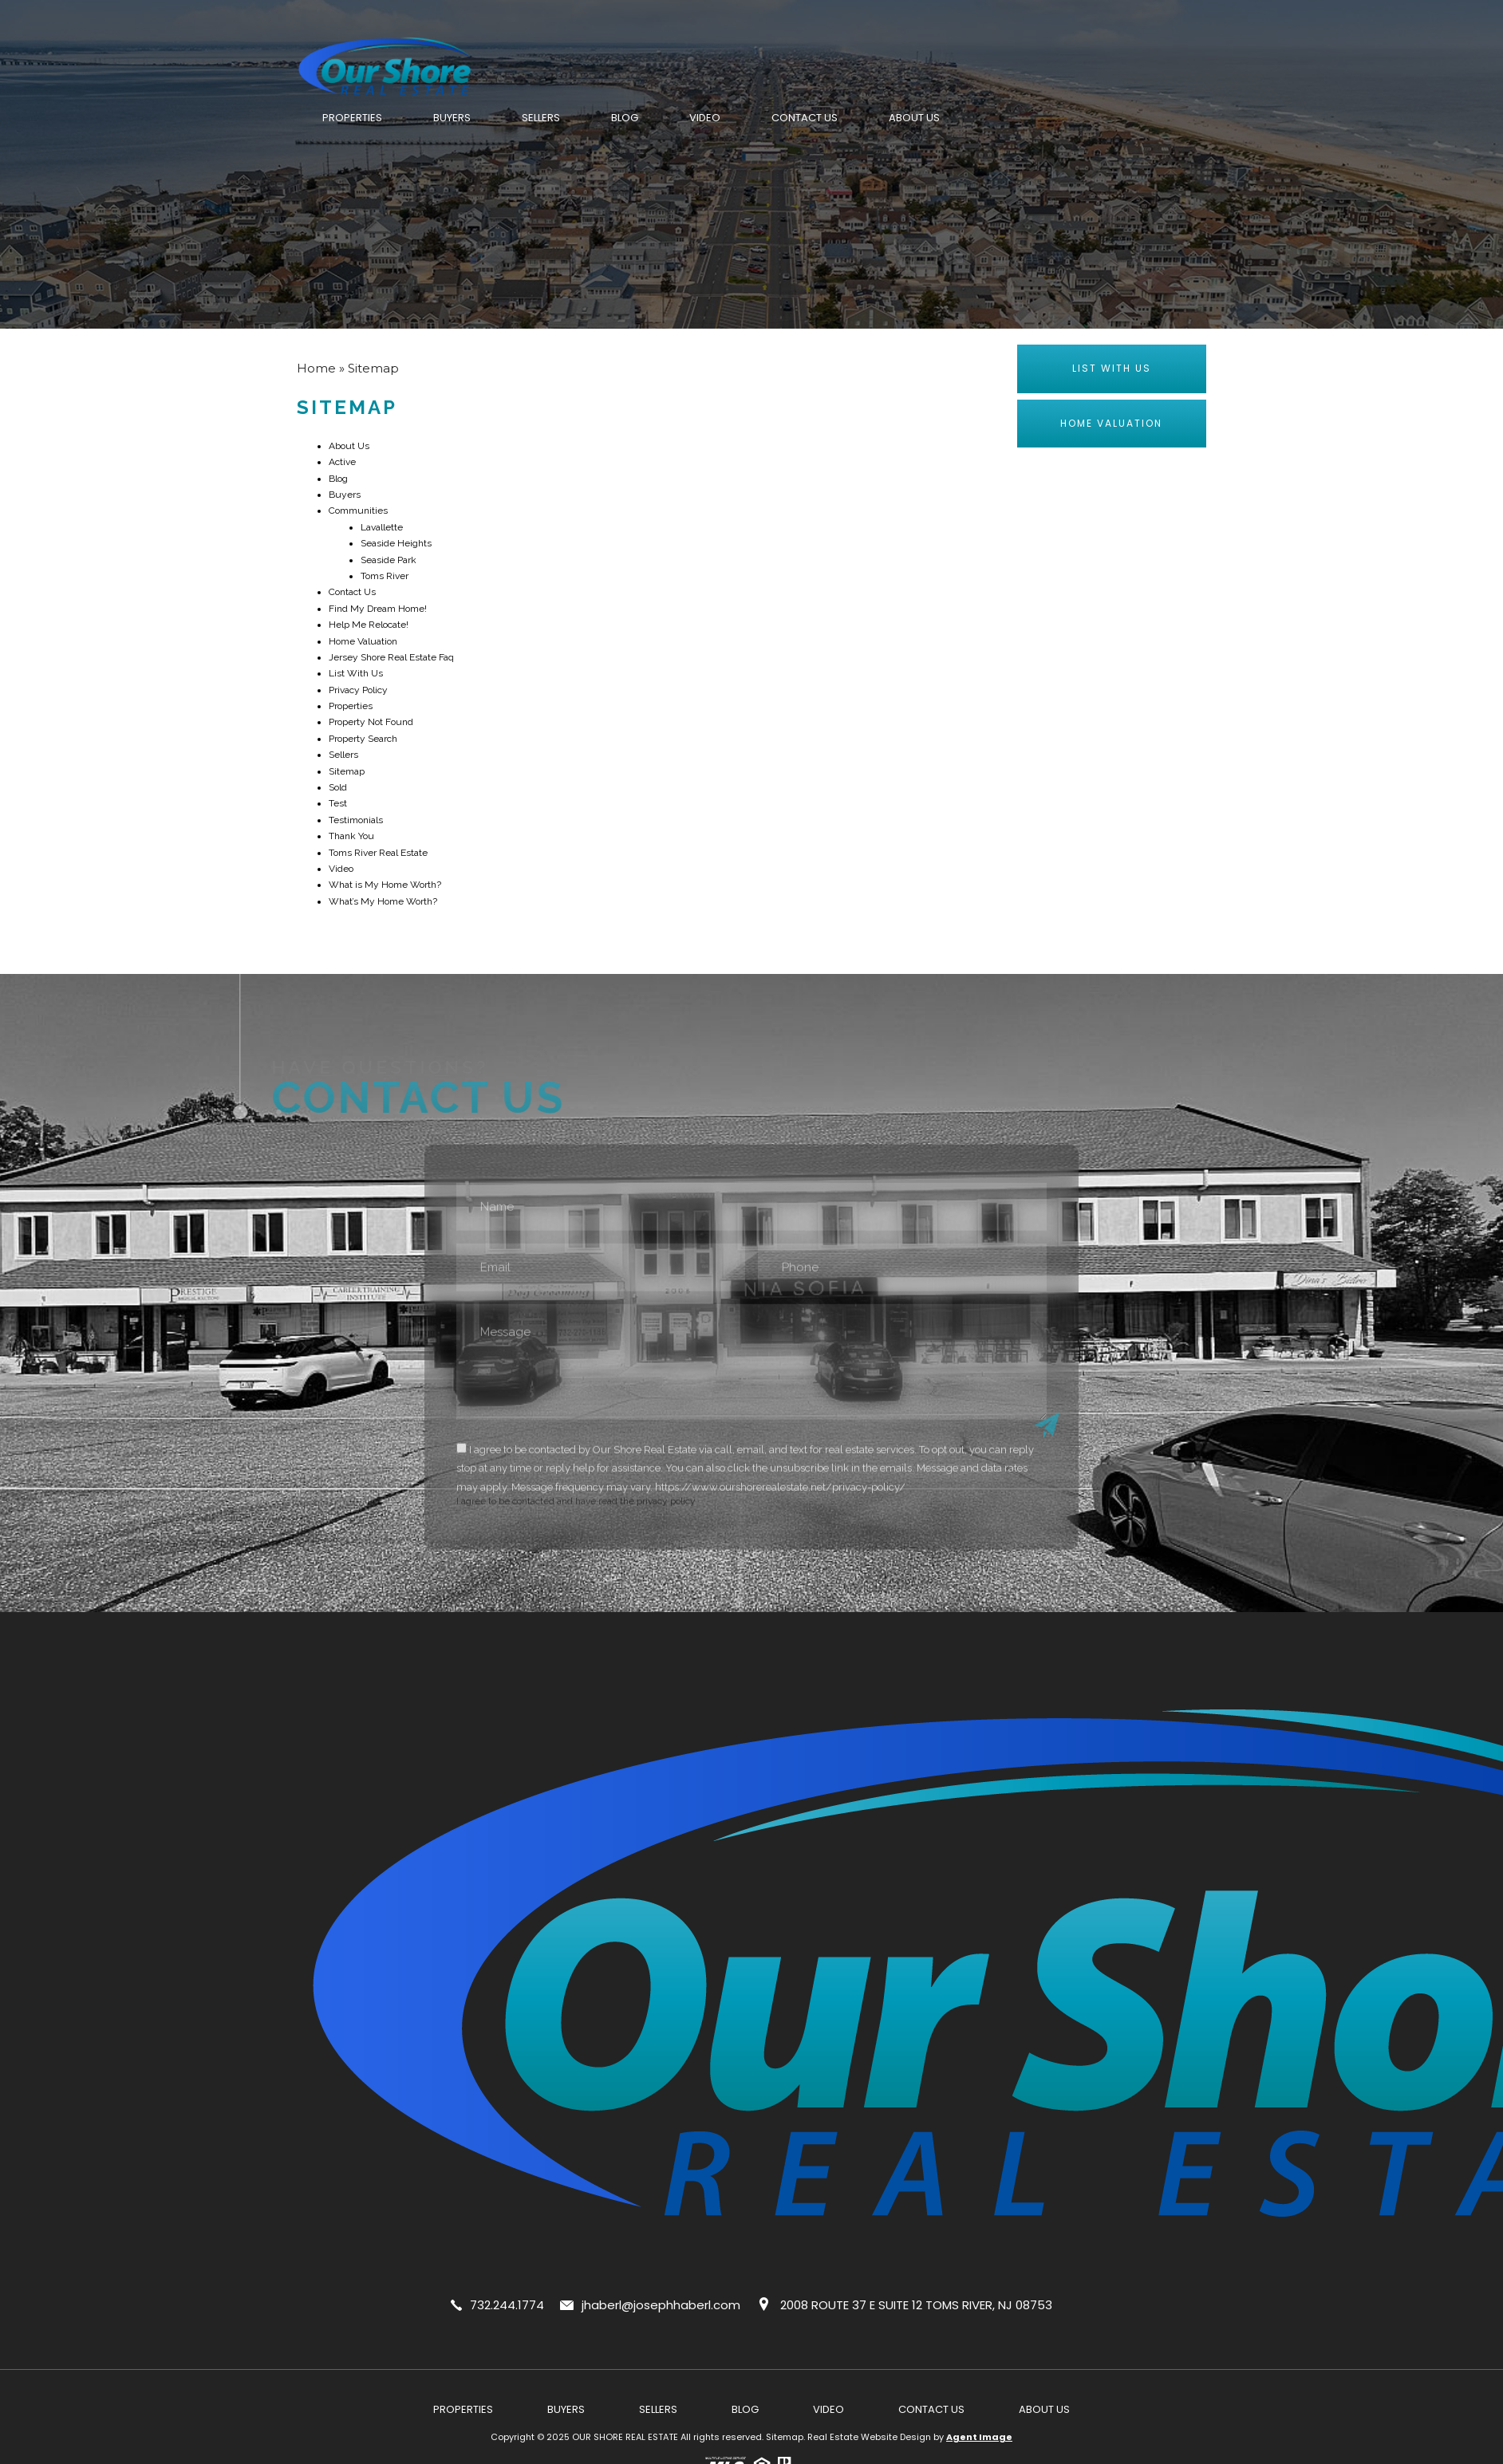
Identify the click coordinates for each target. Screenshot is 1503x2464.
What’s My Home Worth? (383, 901)
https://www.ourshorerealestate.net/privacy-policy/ (780, 1518)
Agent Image (979, 2436)
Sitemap (347, 771)
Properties (352, 117)
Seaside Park (388, 560)
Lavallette (382, 527)
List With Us (356, 673)
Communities (358, 510)
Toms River (384, 576)
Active (342, 461)
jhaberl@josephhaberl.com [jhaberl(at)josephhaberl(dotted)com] (661, 2305)
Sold (338, 787)
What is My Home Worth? (385, 884)
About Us (914, 117)
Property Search (363, 738)
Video (704, 117)
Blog (624, 117)
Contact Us (804, 117)
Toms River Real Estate (378, 852)
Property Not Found (371, 721)
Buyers (452, 117)
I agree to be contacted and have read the (751, 1503)
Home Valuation (363, 641)
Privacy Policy (358, 690)
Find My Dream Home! (378, 608)
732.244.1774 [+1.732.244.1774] (507, 2304)
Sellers (541, 117)
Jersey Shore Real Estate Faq (391, 657)
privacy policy (666, 1531)
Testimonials (356, 820)
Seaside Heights (396, 543)
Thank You (351, 836)
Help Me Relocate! (368, 624)
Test (338, 803)
